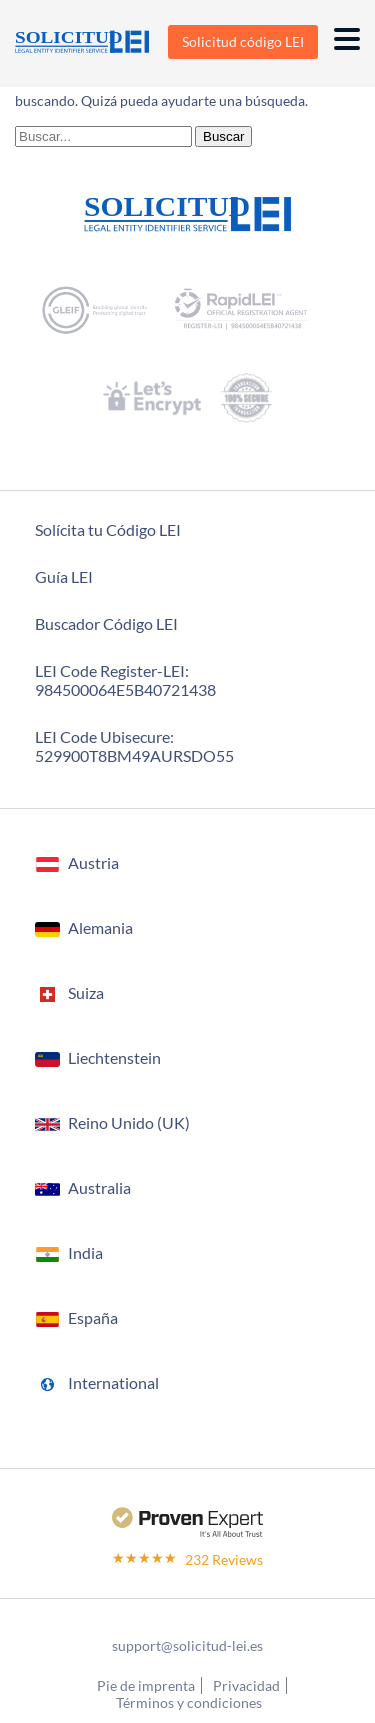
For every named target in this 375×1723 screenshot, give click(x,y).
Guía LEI (64, 576)
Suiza (86, 992)
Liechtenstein (114, 1057)
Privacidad (246, 1685)
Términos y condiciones (189, 1702)
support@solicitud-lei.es (187, 1645)
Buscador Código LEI (106, 623)
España (93, 1317)
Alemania (100, 927)
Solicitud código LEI (243, 41)
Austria (93, 862)
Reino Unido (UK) (129, 1122)
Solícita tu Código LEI (108, 529)
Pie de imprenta (146, 1685)
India (85, 1252)
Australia (99, 1187)
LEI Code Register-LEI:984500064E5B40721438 (125, 680)
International (113, 1382)
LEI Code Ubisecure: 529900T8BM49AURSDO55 (134, 746)
